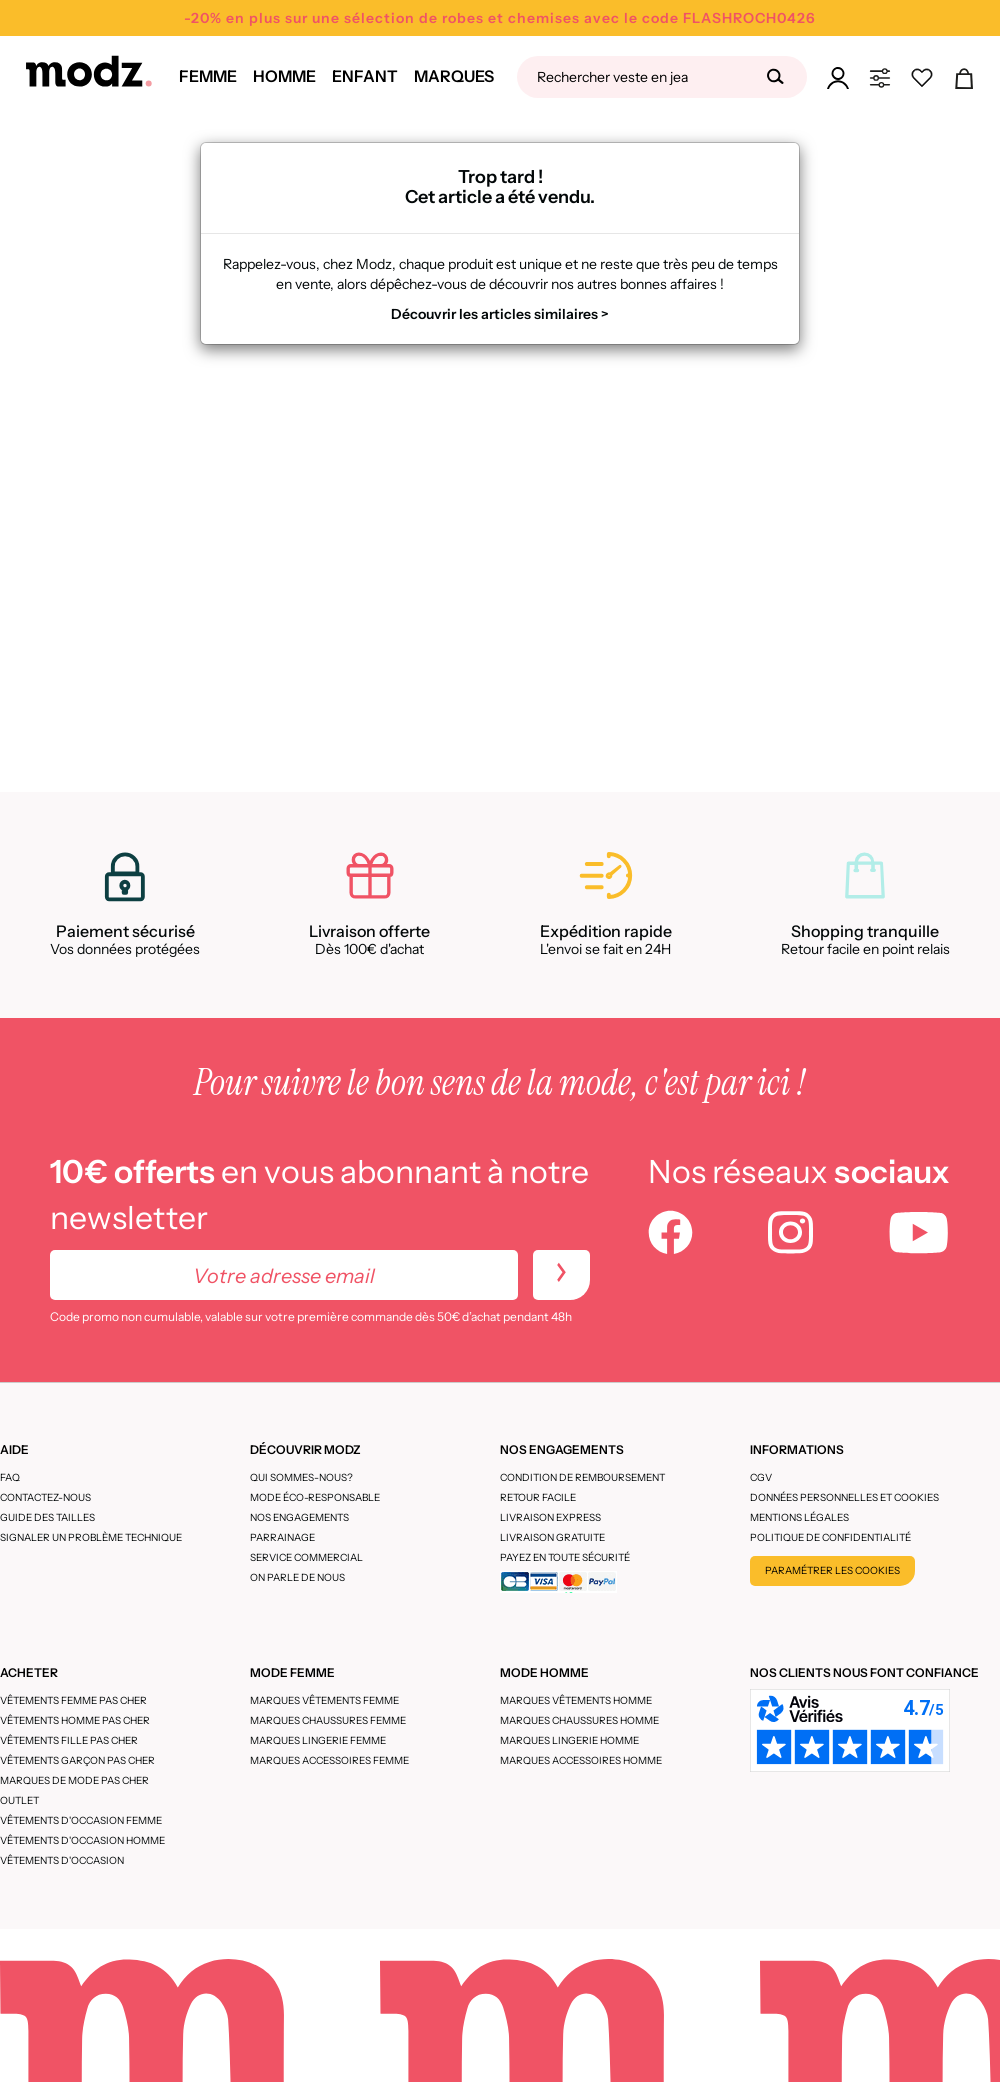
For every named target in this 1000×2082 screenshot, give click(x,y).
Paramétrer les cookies (832, 1570)
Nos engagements (299, 1517)
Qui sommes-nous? (301, 1477)
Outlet (19, 1800)
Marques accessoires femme (329, 1760)
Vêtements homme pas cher (75, 1720)
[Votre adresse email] (284, 1275)
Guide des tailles (47, 1517)
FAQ (10, 1477)
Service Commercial (306, 1557)
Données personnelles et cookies (844, 1497)
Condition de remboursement (582, 1477)
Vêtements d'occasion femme (81, 1820)
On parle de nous (297, 1577)
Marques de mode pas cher (74, 1780)
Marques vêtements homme (576, 1700)
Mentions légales (799, 1517)
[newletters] (561, 1275)
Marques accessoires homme (581, 1760)
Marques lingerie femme (318, 1740)
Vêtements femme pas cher (73, 1700)
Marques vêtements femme (324, 1700)
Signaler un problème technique (91, 1537)
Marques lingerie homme (569, 1740)
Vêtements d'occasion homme (82, 1840)
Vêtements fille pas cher (69, 1740)
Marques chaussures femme (328, 1720)
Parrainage (282, 1537)
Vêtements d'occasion (62, 1860)
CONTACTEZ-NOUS (45, 1497)
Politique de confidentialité (830, 1537)
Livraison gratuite (552, 1537)
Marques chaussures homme (579, 1720)
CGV (761, 1477)
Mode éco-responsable (315, 1497)
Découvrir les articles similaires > (500, 314)
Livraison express (550, 1517)
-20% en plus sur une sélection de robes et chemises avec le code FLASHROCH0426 (500, 18)
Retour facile (538, 1497)
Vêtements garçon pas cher (77, 1760)
